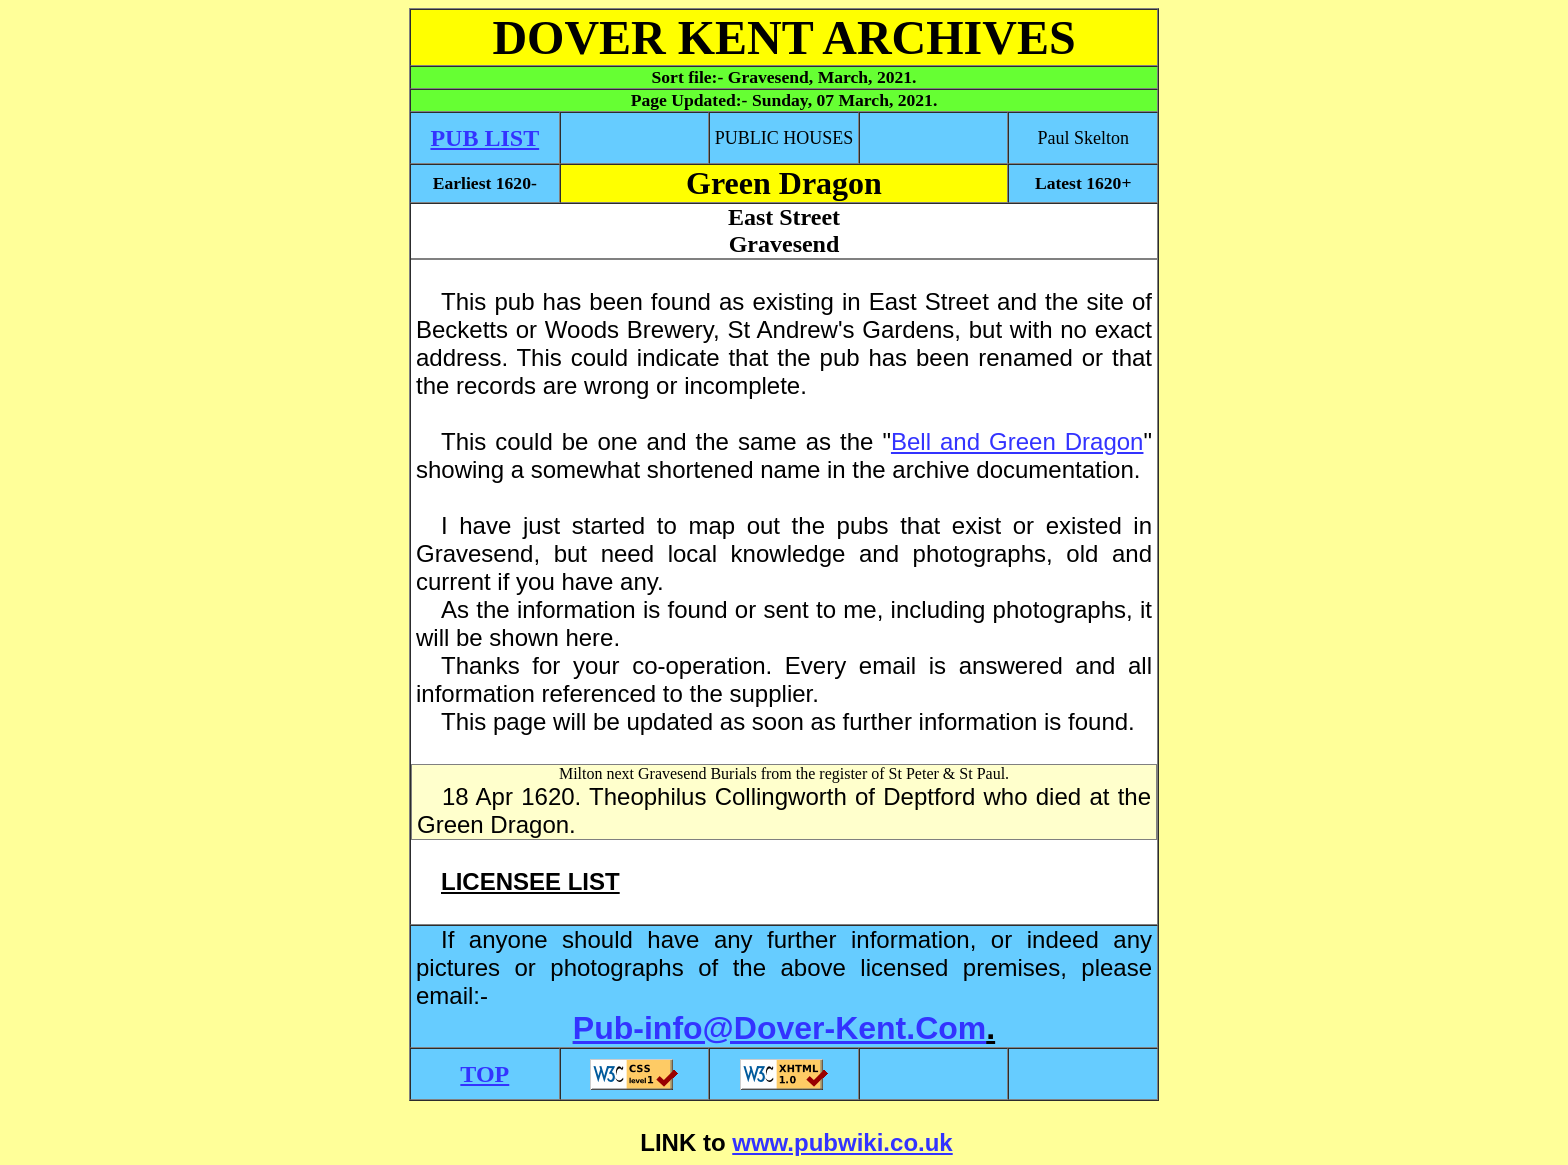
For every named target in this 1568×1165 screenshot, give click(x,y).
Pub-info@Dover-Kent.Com (779, 1028)
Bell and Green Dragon (1017, 441)
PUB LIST (484, 138)
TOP (484, 1074)
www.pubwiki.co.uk (842, 1142)
